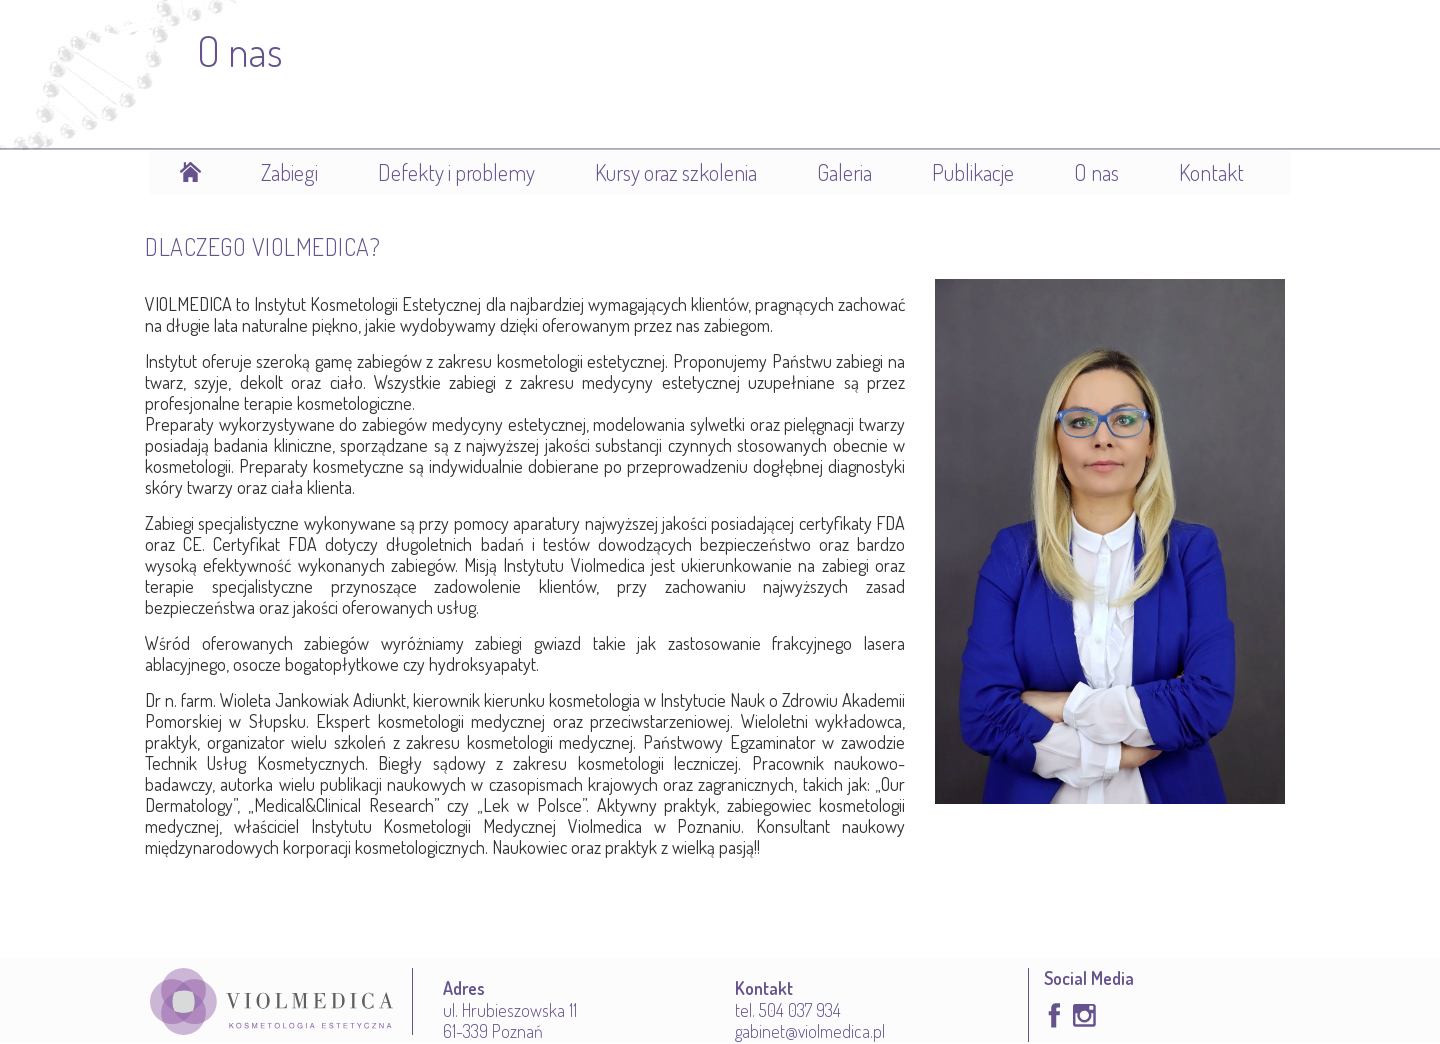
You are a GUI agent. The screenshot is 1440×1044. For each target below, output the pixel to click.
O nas (1096, 172)
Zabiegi (289, 172)
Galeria (844, 172)
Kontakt (1211, 172)
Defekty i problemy (456, 172)
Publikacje (973, 172)
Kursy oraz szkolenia (676, 172)
